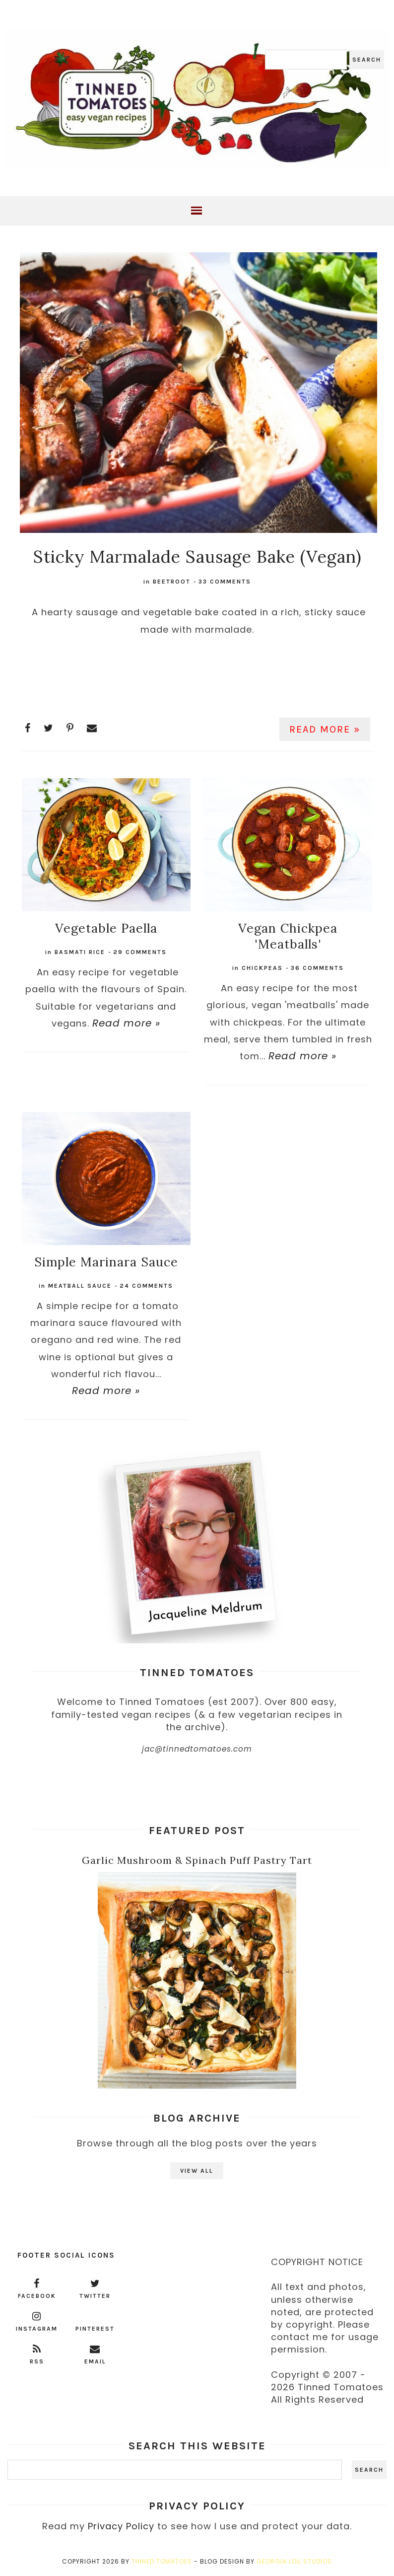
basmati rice (80, 952)
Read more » (324, 729)
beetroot (172, 581)
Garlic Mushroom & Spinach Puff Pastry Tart (197, 1860)
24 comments (146, 1285)
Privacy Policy (121, 2526)
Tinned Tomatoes (161, 2561)
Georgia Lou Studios (294, 2561)
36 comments (317, 967)
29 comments (140, 952)
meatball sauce (80, 1285)
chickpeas (262, 967)
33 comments (224, 581)
